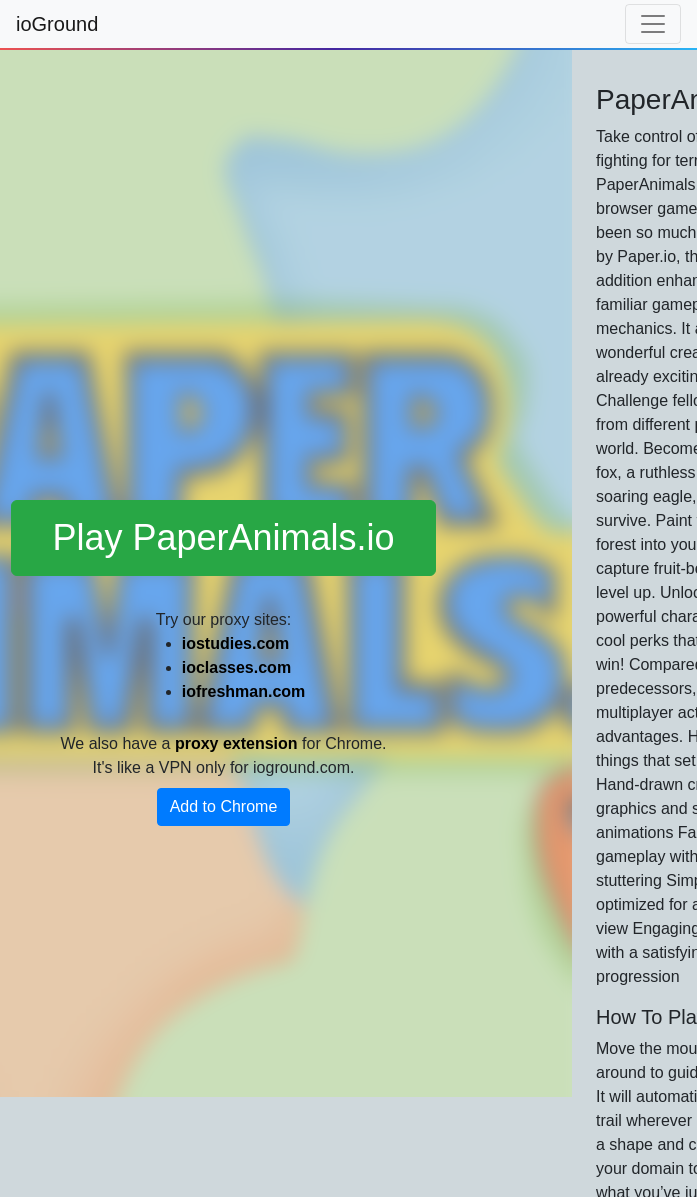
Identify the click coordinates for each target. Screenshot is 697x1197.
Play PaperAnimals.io (223, 537)
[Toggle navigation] (653, 24)
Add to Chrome (224, 806)
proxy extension (236, 743)
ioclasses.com (236, 667)
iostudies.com (236, 643)
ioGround (57, 24)
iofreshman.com (244, 691)
